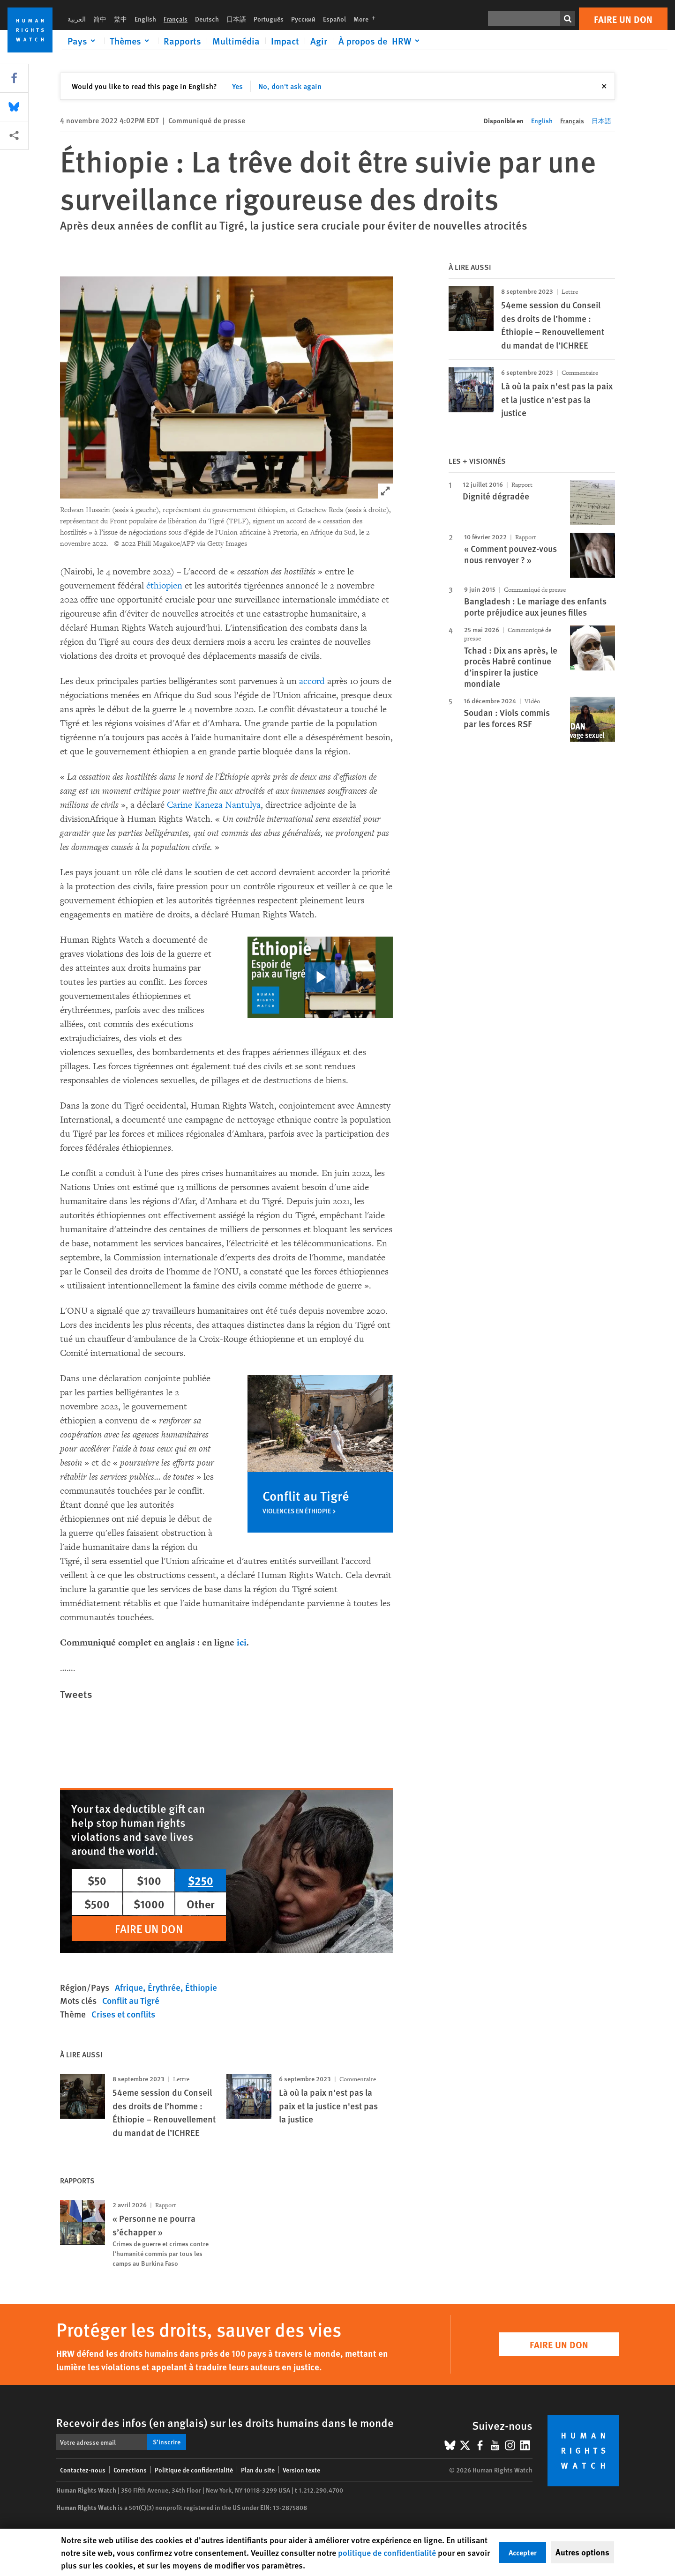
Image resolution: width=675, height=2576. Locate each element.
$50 (97, 1880)
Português (269, 18)
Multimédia (236, 40)
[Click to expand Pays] (83, 41)
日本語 (236, 18)
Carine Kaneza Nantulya (214, 805)
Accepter (523, 2552)
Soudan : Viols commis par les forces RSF (507, 718)
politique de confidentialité (387, 2552)
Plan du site (258, 2469)
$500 (97, 1904)
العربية (77, 18)
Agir (318, 40)
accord (312, 681)
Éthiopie (201, 1987)
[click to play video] (320, 977)
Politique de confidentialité (194, 2469)
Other (201, 1904)
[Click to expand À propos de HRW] (380, 41)
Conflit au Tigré (130, 2000)
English (145, 18)
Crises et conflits (123, 2014)
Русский (303, 18)
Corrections (130, 2469)
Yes (237, 86)
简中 (99, 18)
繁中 (120, 18)
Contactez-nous (82, 2469)
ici (242, 1642)
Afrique (129, 1987)
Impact (285, 40)
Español (334, 18)
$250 (200, 1880)
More (367, 18)
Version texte (301, 2469)
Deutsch (207, 18)
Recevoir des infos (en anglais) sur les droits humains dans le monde (225, 2422)
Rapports (182, 40)
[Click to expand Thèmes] (131, 41)
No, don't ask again (290, 86)
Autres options (582, 2552)
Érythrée (164, 1987)
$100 (149, 1880)
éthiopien (164, 585)
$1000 (149, 1904)
